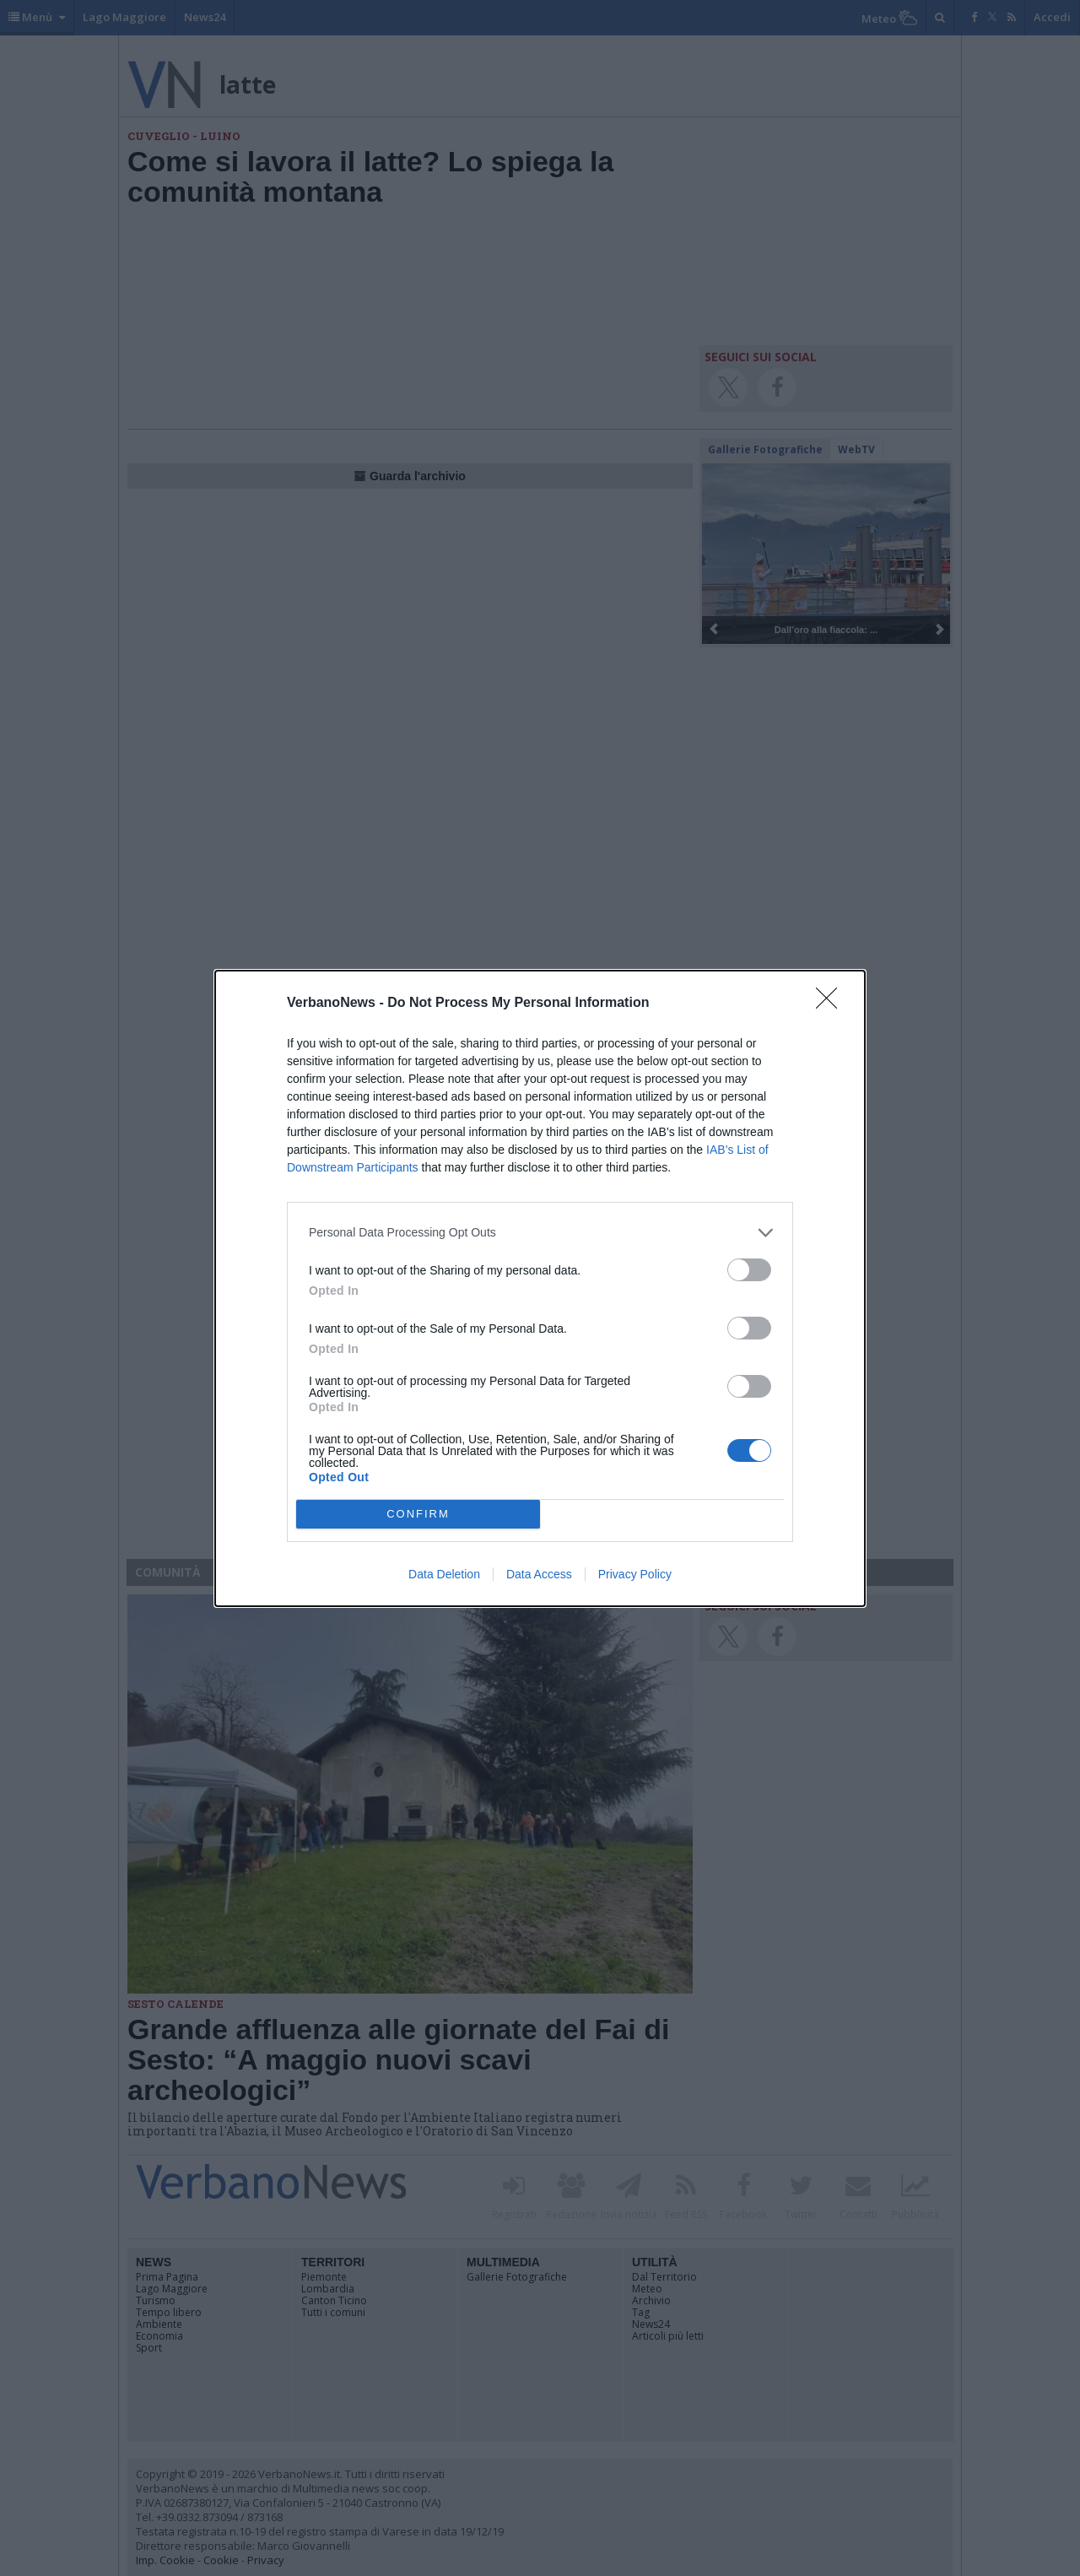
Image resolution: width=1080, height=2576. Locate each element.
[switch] (749, 1269)
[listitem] (540, 1233)
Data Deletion (444, 1574)
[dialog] (540, 1288)
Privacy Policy (635, 1574)
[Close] (832, 1004)
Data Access (539, 1574)
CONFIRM (418, 1513)
